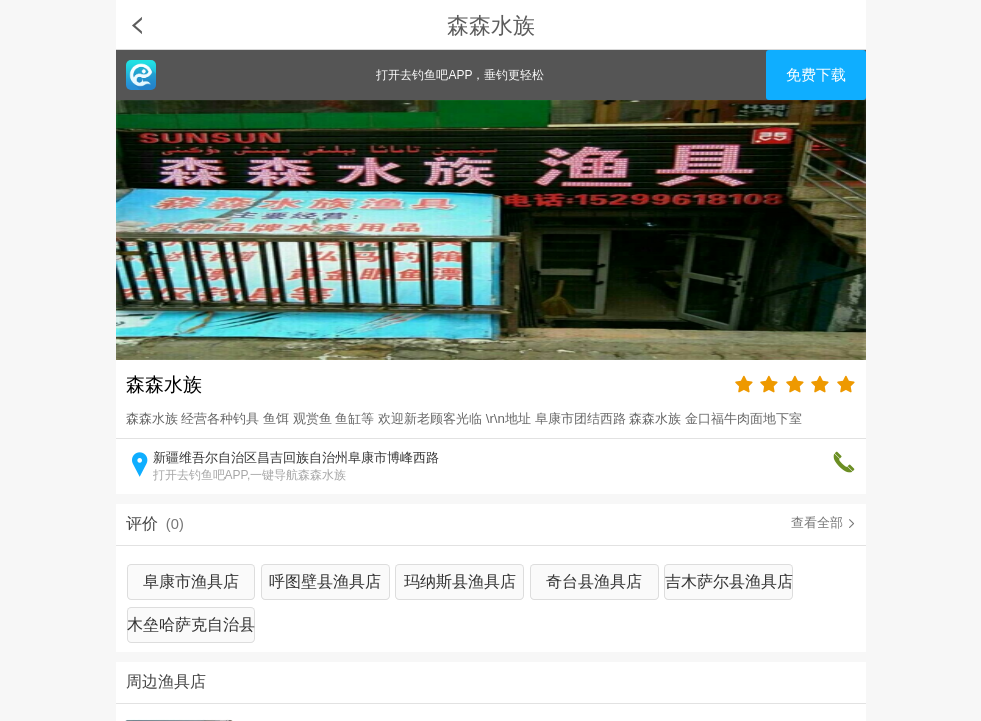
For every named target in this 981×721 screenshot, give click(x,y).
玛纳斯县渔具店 (460, 581)
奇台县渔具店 (594, 581)
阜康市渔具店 (191, 581)
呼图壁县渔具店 (325, 581)
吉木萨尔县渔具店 (729, 581)
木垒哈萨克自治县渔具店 (191, 629)
